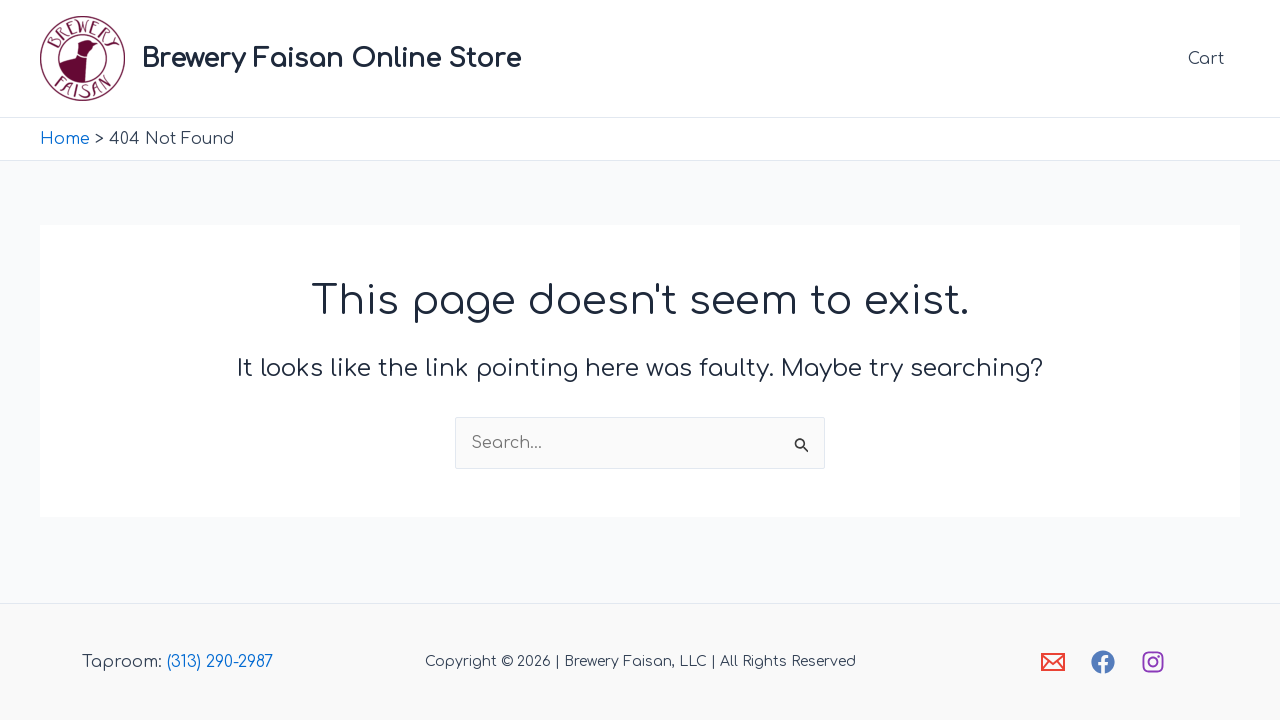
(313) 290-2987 (220, 662)
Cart (1206, 59)
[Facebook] (1103, 662)
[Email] (1053, 662)
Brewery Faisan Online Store (331, 58)
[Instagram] (1153, 662)
